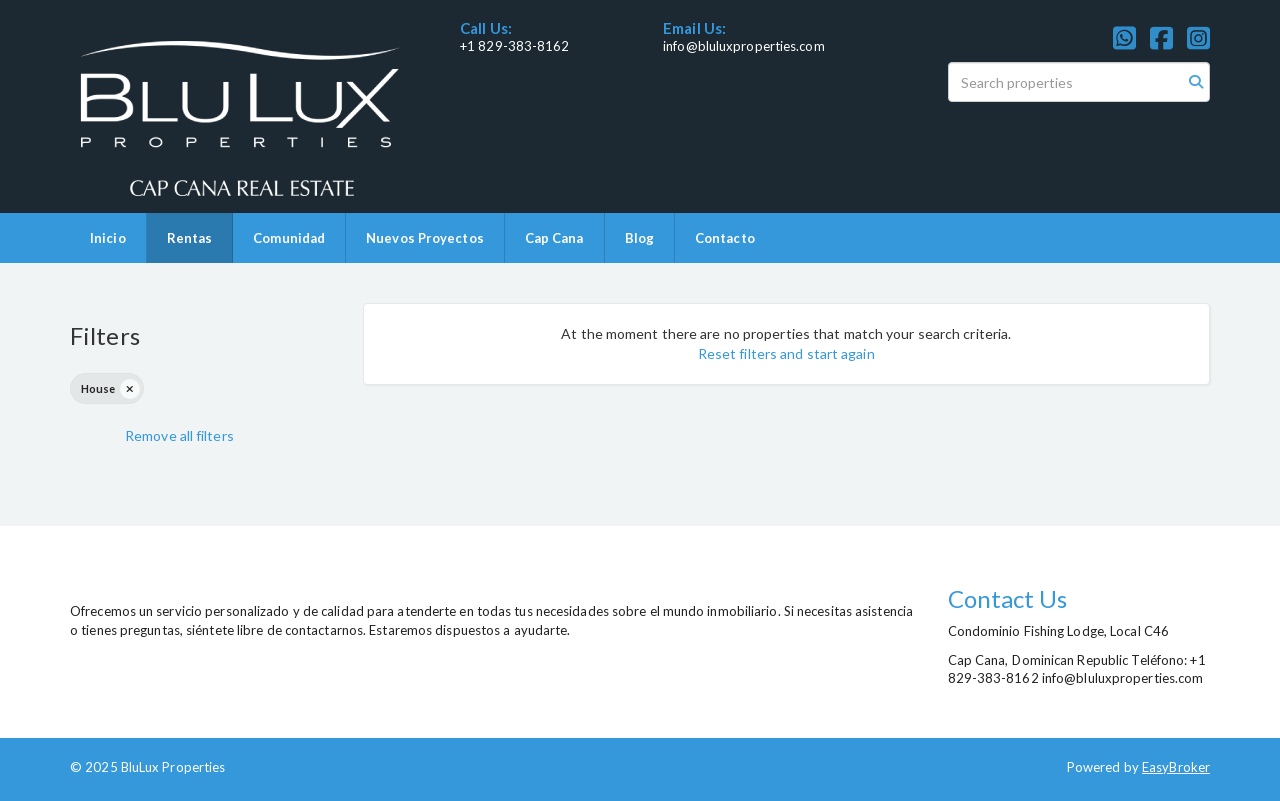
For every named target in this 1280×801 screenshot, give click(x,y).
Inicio (108, 238)
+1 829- (484, 46)
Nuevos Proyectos (425, 238)
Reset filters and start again (786, 353)
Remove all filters (179, 435)
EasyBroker (1176, 767)
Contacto (725, 238)
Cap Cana (554, 238)
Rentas (190, 238)
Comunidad (289, 238)
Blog (639, 238)
